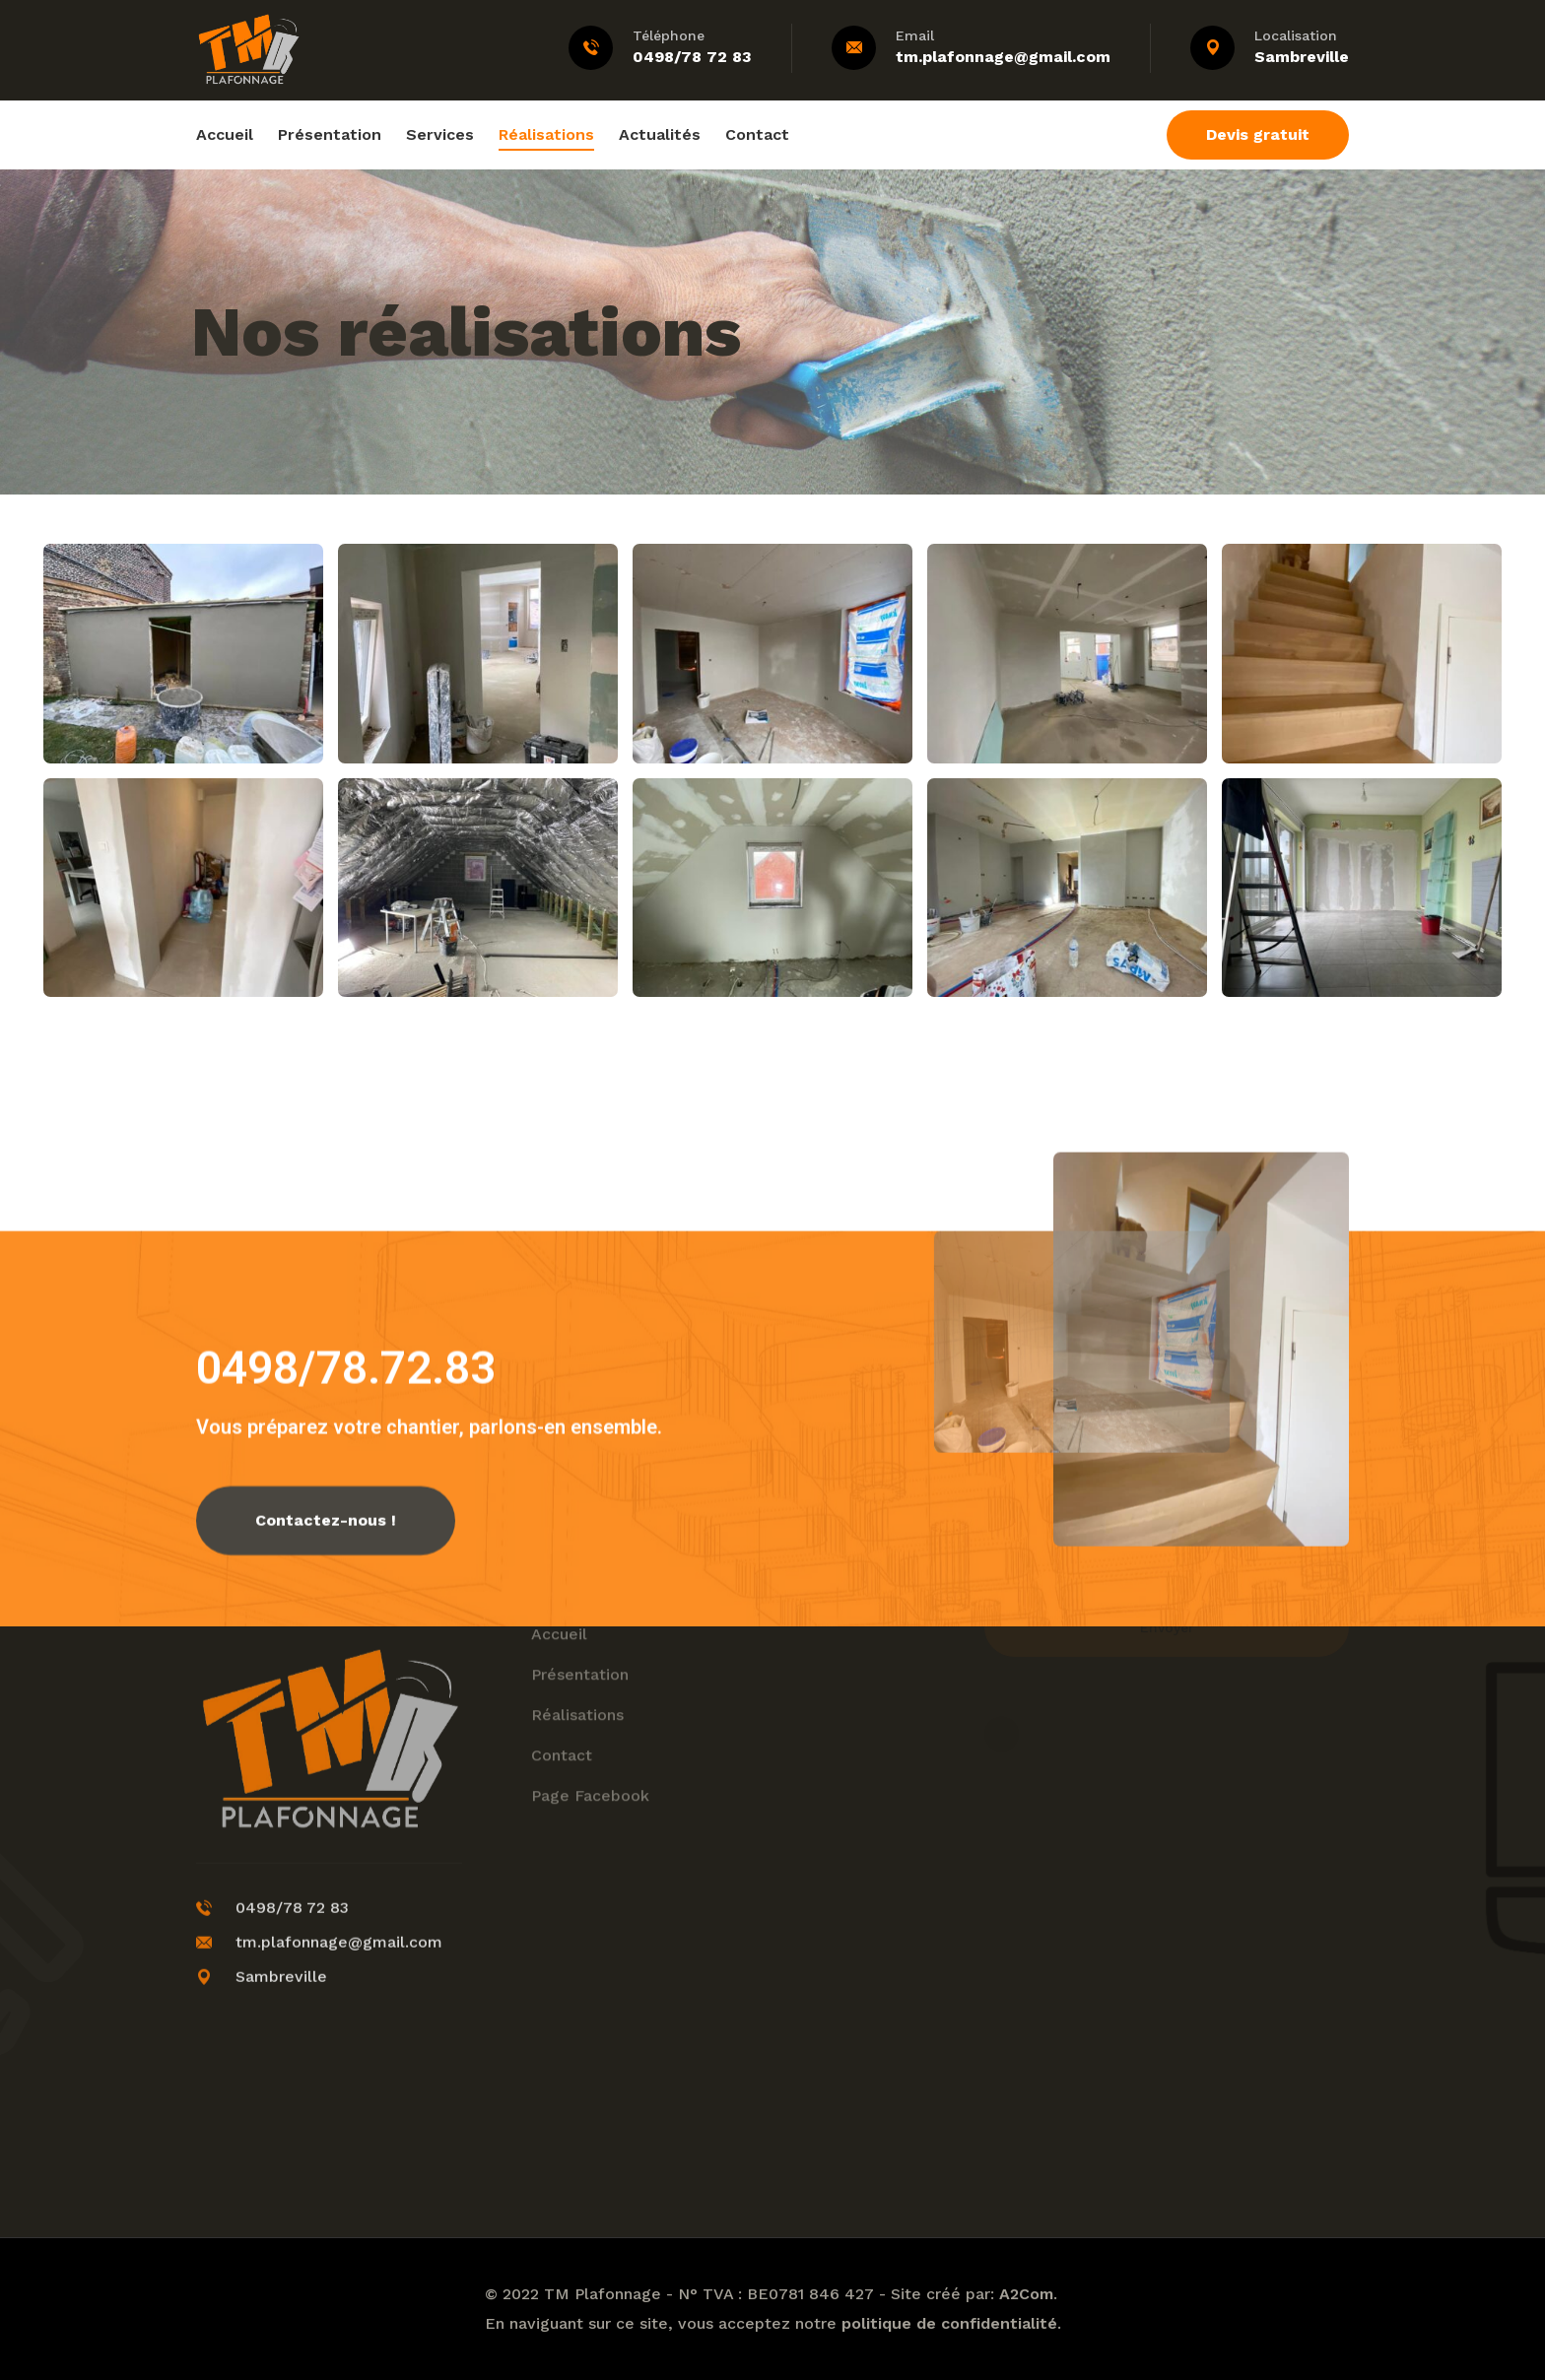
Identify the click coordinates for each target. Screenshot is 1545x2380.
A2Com (1026, 2293)
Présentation (329, 134)
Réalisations (546, 134)
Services (440, 134)
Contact (757, 134)
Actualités (660, 134)
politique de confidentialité (949, 2323)
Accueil (224, 134)
